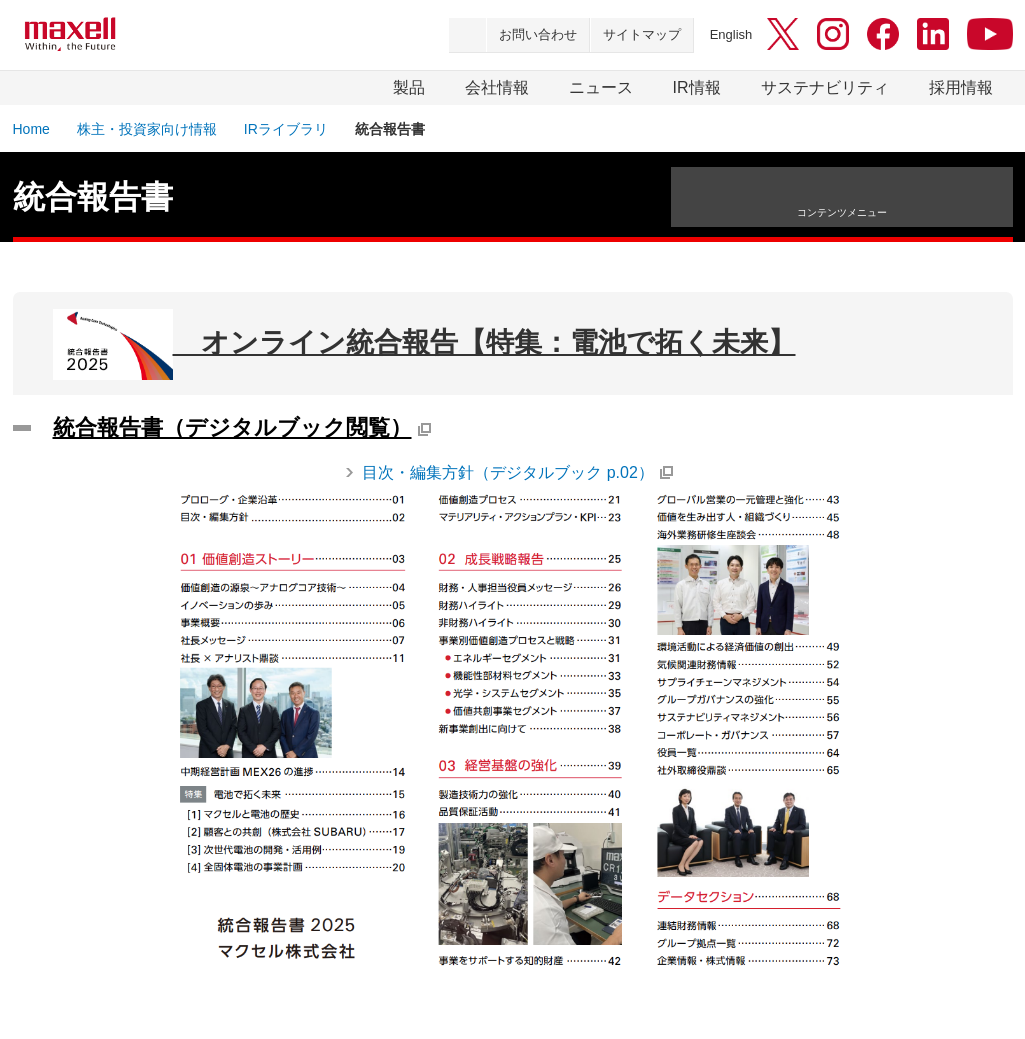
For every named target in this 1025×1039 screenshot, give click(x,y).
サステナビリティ (825, 87)
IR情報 (697, 87)
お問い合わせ (538, 34)
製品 (409, 87)
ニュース (601, 87)
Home (31, 129)
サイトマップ (642, 34)
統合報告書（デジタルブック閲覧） (232, 427)
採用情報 (961, 87)
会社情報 (497, 87)
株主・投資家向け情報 (147, 129)
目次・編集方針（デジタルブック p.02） (508, 472)
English (731, 34)
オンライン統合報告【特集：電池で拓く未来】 (424, 344)
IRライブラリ (286, 129)
